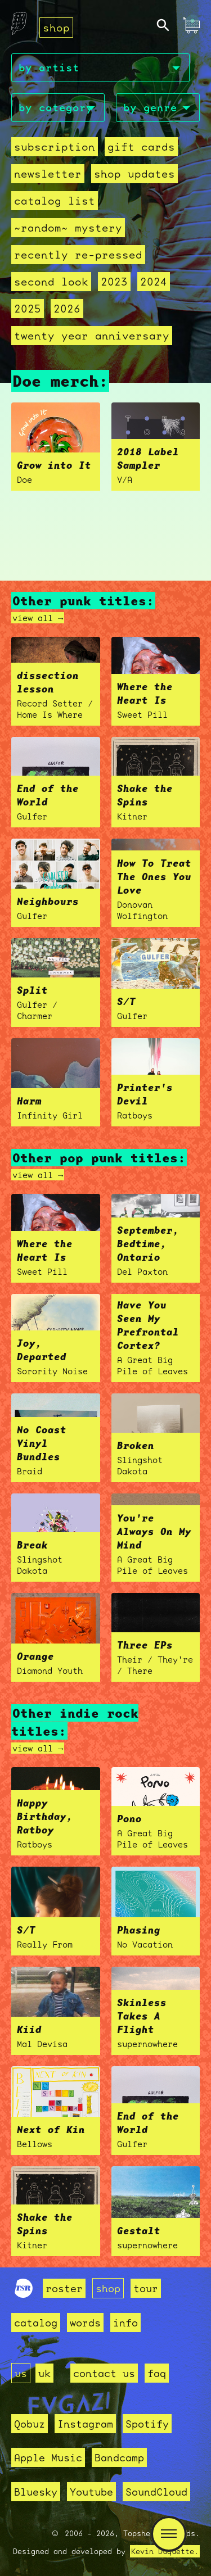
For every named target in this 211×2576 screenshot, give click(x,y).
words (85, 2322)
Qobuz (29, 2423)
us (21, 2373)
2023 (114, 281)
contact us (104, 2373)
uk (44, 2373)
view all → (37, 617)
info (125, 2322)
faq (156, 2373)
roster (64, 2288)
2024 (153, 281)
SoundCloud (156, 2491)
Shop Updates (134, 173)
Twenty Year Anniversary (91, 335)
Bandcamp (119, 2457)
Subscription (54, 146)
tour (145, 2288)
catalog (35, 2322)
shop (56, 27)
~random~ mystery (68, 227)
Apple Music (48, 2457)
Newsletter (48, 173)
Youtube (91, 2491)
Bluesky (35, 2491)
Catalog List (54, 200)
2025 (27, 308)
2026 (66, 308)
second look (51, 281)
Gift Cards (141, 146)
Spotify (147, 2423)
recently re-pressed (78, 254)
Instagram (85, 2423)
